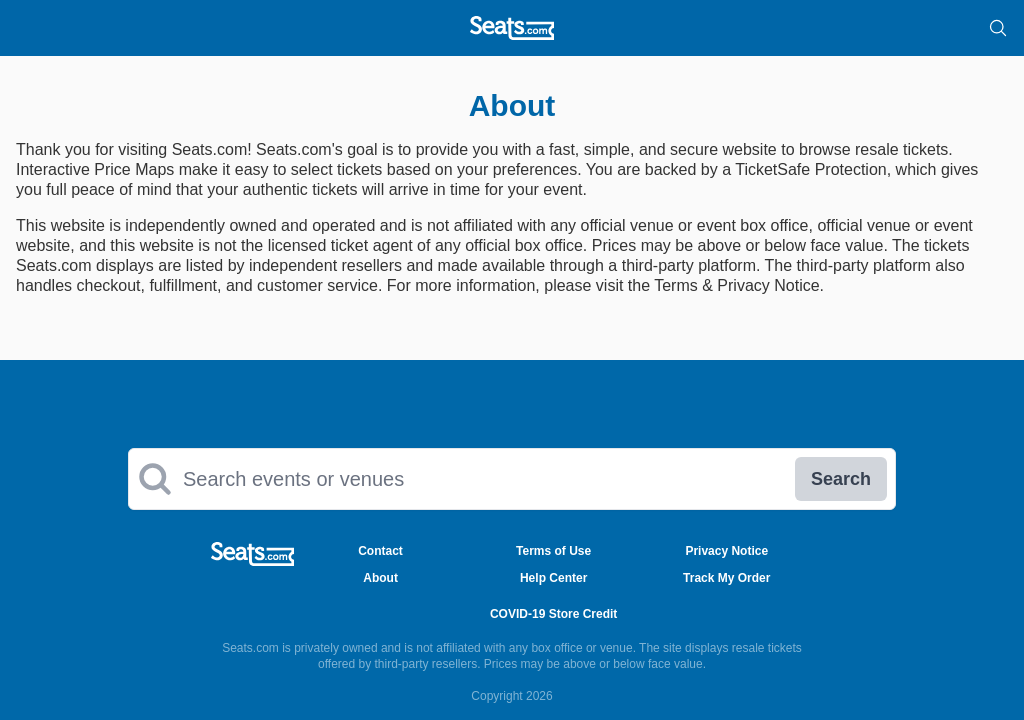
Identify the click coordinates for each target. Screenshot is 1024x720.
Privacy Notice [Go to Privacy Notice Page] (726, 551)
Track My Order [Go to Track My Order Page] (726, 578)
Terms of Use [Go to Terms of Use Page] (553, 551)
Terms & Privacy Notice (736, 285)
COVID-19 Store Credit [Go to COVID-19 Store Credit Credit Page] (553, 614)
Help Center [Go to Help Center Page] (553, 578)
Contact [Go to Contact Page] (380, 551)
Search (841, 479)
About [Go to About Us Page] (380, 578)
